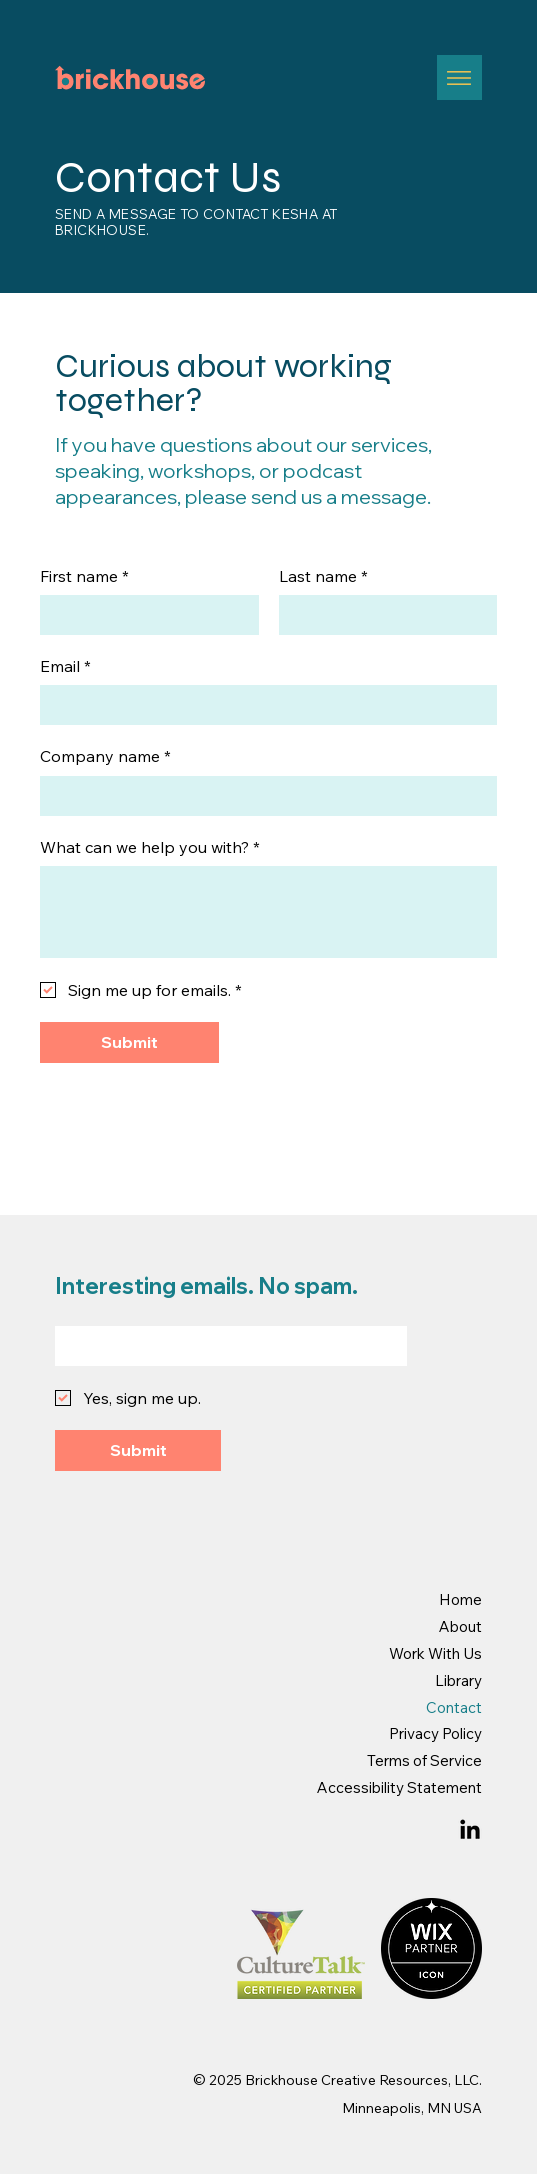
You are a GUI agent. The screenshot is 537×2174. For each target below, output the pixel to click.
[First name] (143, 615)
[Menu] (459, 77)
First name (84, 576)
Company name (105, 756)
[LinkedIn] (470, 1831)
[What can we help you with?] (268, 912)
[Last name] (382, 615)
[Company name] (262, 796)
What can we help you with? (150, 847)
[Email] (262, 705)
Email (65, 666)
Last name (323, 576)
